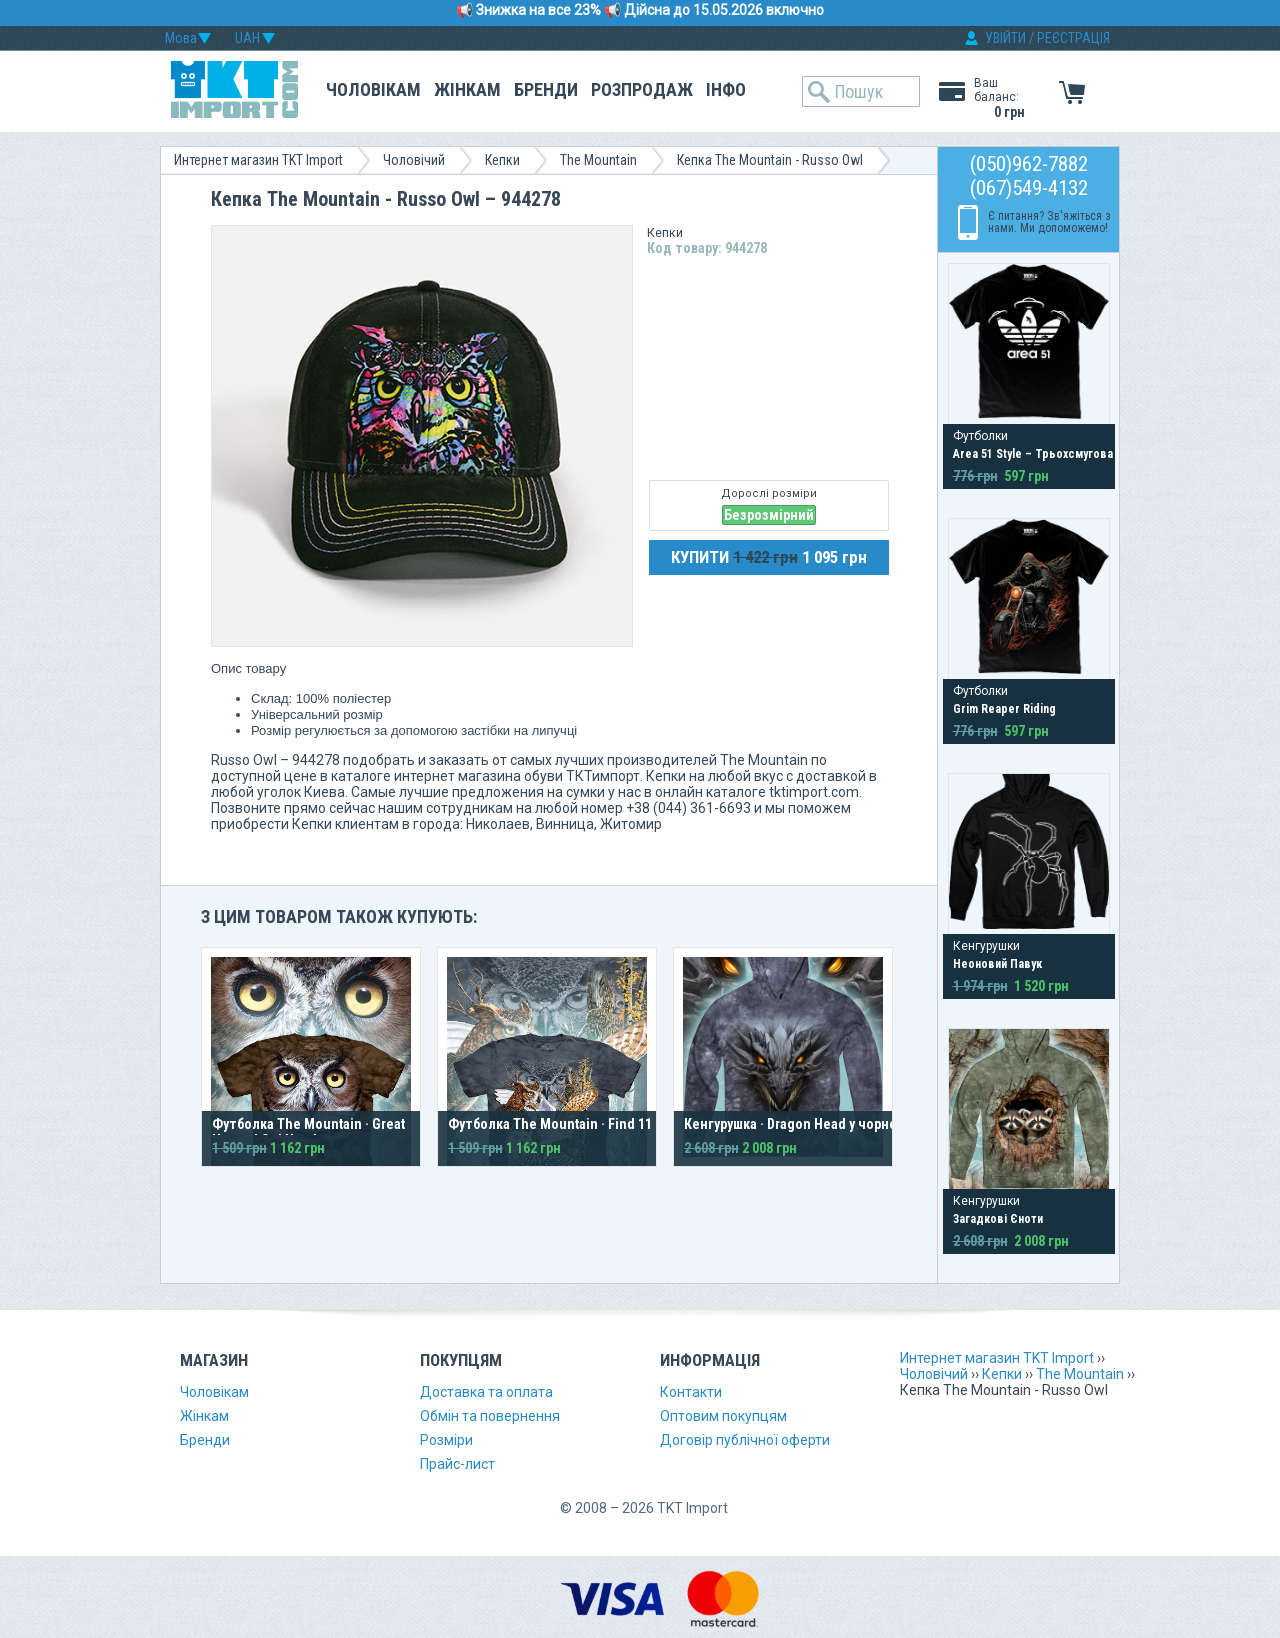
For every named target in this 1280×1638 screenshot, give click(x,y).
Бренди (546, 89)
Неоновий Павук (997, 964)
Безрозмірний (769, 515)
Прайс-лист (457, 1464)
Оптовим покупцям (723, 1416)
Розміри (446, 1440)
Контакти (691, 1392)
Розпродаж (642, 89)
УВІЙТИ (1005, 38)
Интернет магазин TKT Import (258, 160)
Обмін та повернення (490, 1416)
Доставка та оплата (486, 1392)
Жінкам (467, 89)
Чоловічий (414, 160)
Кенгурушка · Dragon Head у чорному (798, 1124)
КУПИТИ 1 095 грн (769, 557)
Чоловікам (373, 89)
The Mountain (598, 160)
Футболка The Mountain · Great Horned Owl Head (308, 1132)
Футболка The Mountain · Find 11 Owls (565, 1124)
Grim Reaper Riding (1004, 709)
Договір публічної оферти (745, 1440)
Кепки (502, 160)
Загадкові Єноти (998, 1219)
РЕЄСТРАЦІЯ (1073, 38)
